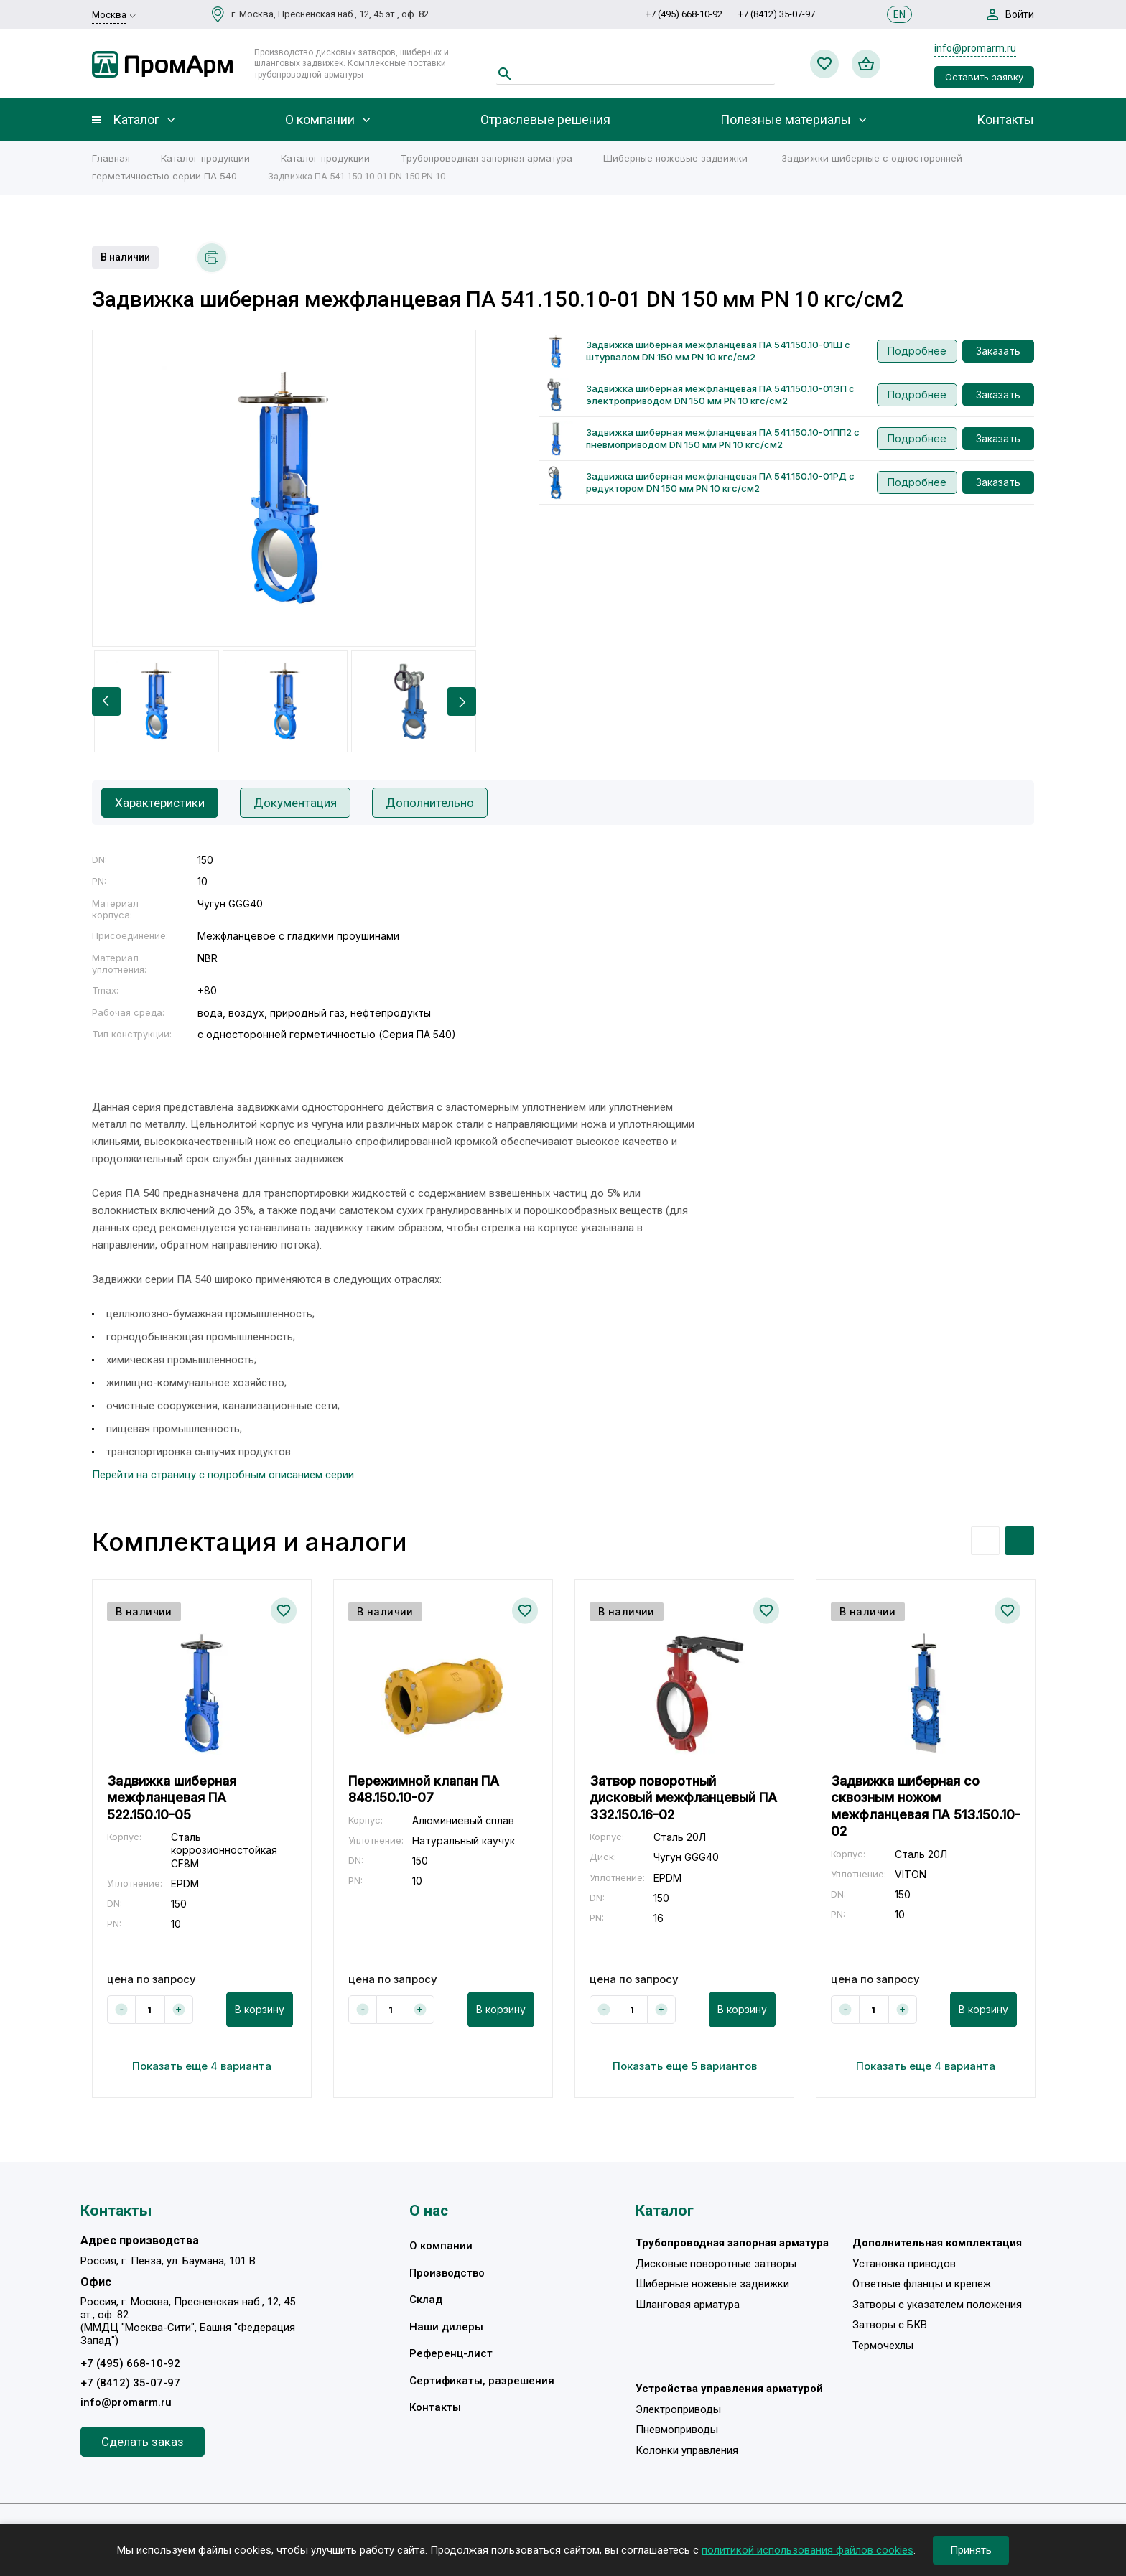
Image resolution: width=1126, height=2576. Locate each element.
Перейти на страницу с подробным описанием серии (223, 1474)
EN (899, 14)
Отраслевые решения (545, 119)
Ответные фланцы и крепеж (921, 2284)
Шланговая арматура (688, 2304)
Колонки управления (687, 2450)
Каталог (136, 119)
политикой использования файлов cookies (807, 2550)
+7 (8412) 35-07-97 (776, 14)
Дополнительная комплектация (937, 2243)
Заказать (998, 351)
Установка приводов (904, 2263)
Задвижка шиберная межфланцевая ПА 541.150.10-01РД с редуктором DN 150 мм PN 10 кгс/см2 (720, 482)
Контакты (1005, 119)
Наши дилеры (446, 2326)
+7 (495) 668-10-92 (684, 14)
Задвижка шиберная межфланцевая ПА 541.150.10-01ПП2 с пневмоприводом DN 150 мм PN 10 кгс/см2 (723, 438)
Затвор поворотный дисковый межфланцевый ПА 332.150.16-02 (683, 1797)
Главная (111, 158)
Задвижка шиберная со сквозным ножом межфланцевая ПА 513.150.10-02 (925, 1806)
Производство (447, 2273)
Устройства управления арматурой (729, 2389)
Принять (971, 2550)
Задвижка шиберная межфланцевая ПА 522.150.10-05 (171, 1797)
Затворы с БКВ (889, 2325)
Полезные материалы (785, 119)
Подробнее (917, 351)
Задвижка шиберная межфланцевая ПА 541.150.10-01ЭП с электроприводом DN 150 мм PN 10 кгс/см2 (720, 394)
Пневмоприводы (677, 2430)
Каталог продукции (205, 158)
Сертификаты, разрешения (481, 2380)
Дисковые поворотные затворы (716, 2263)
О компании (320, 119)
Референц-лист (451, 2354)
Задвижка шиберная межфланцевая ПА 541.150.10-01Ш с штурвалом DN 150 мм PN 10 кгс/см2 (718, 351)
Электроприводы (678, 2409)
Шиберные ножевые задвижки (675, 158)
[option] (284, 488)
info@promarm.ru (975, 48)
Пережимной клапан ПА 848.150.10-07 (423, 1789)
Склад (425, 2300)
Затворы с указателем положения (937, 2304)
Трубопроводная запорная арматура (486, 158)
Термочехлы (882, 2345)
